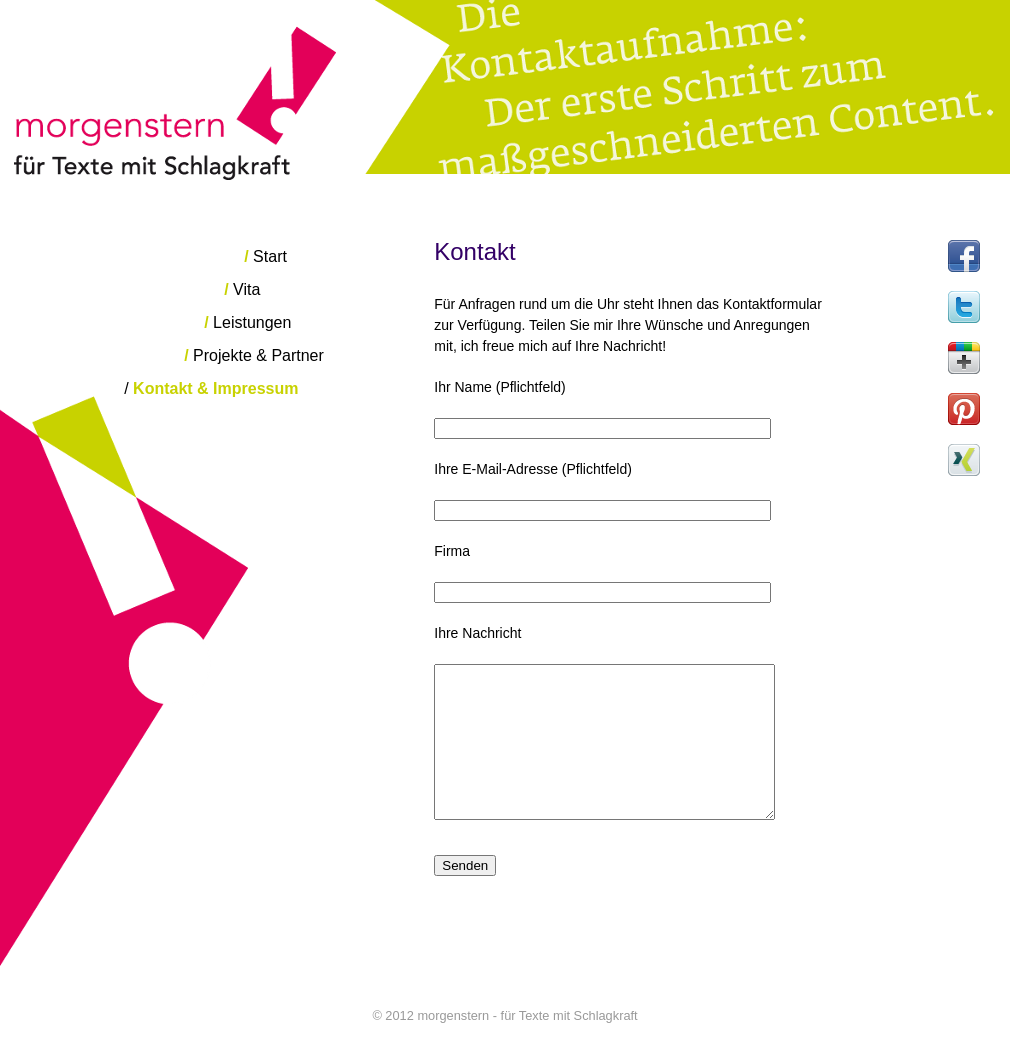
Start (265, 256)
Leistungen (247, 322)
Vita (242, 289)
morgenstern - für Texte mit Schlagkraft (505, 90)
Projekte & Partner (254, 355)
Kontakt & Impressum (211, 388)
